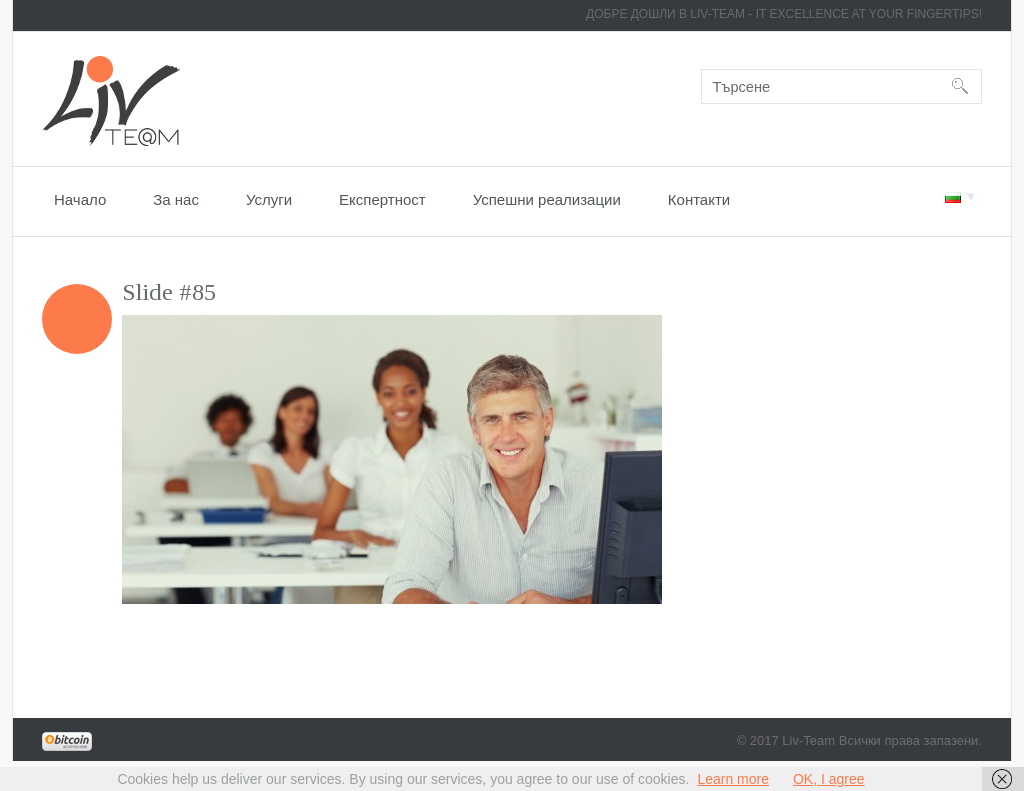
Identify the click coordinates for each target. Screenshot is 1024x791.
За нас (176, 199)
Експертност (382, 199)
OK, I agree (829, 779)
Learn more (733, 779)
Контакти (699, 199)
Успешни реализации (547, 199)
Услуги (269, 199)
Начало (80, 199)
